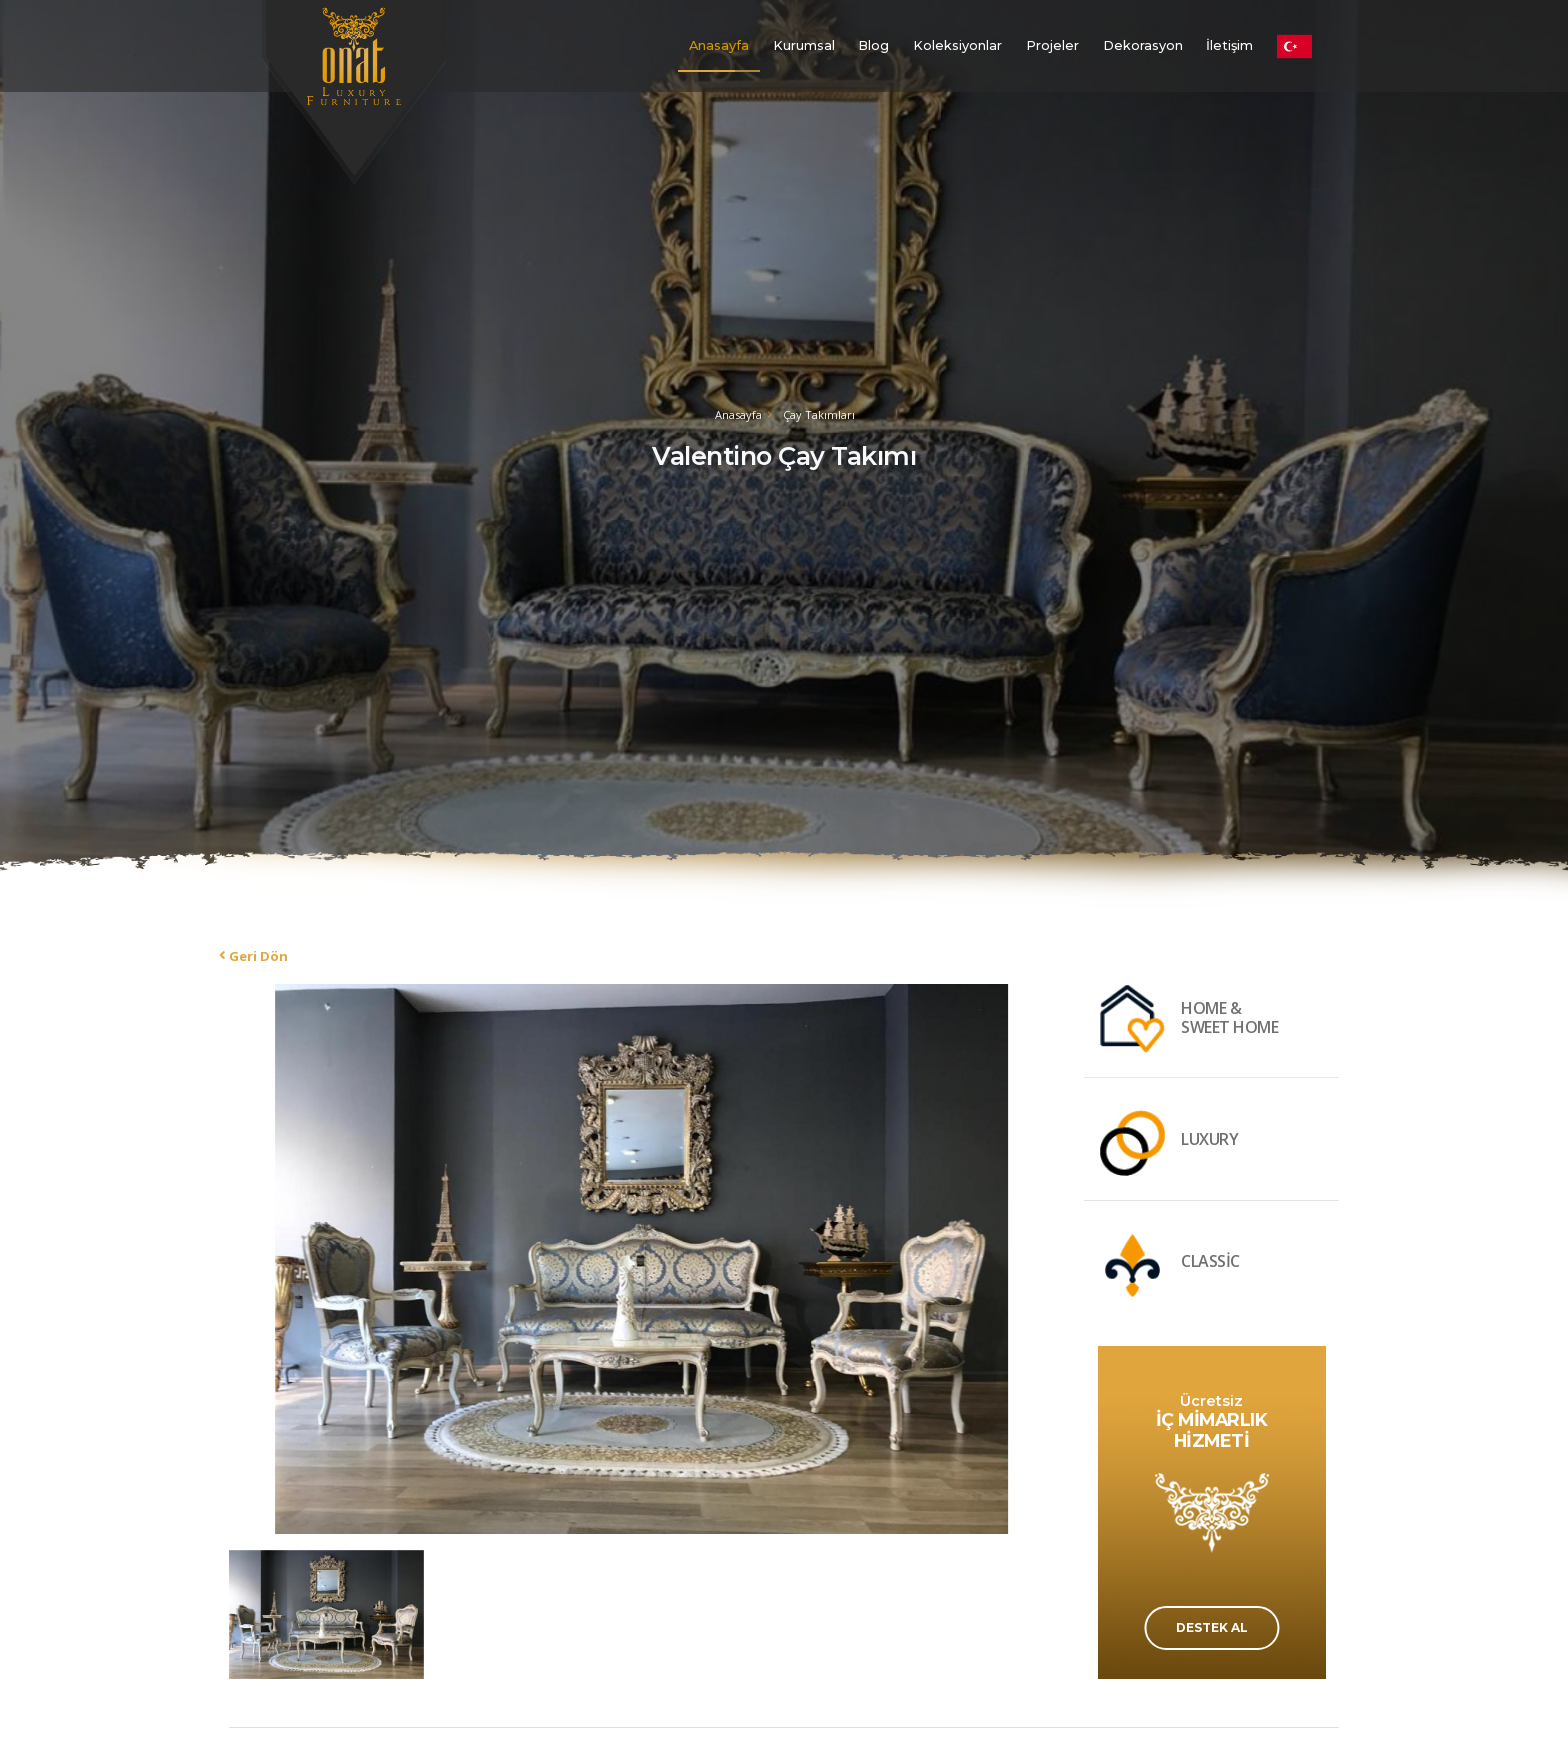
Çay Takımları (819, 414)
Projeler (1052, 45)
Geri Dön (258, 956)
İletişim (1229, 45)
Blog (873, 45)
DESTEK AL (1212, 1627)
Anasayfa (719, 45)
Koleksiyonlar (957, 45)
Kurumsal (804, 45)
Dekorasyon (1143, 45)
